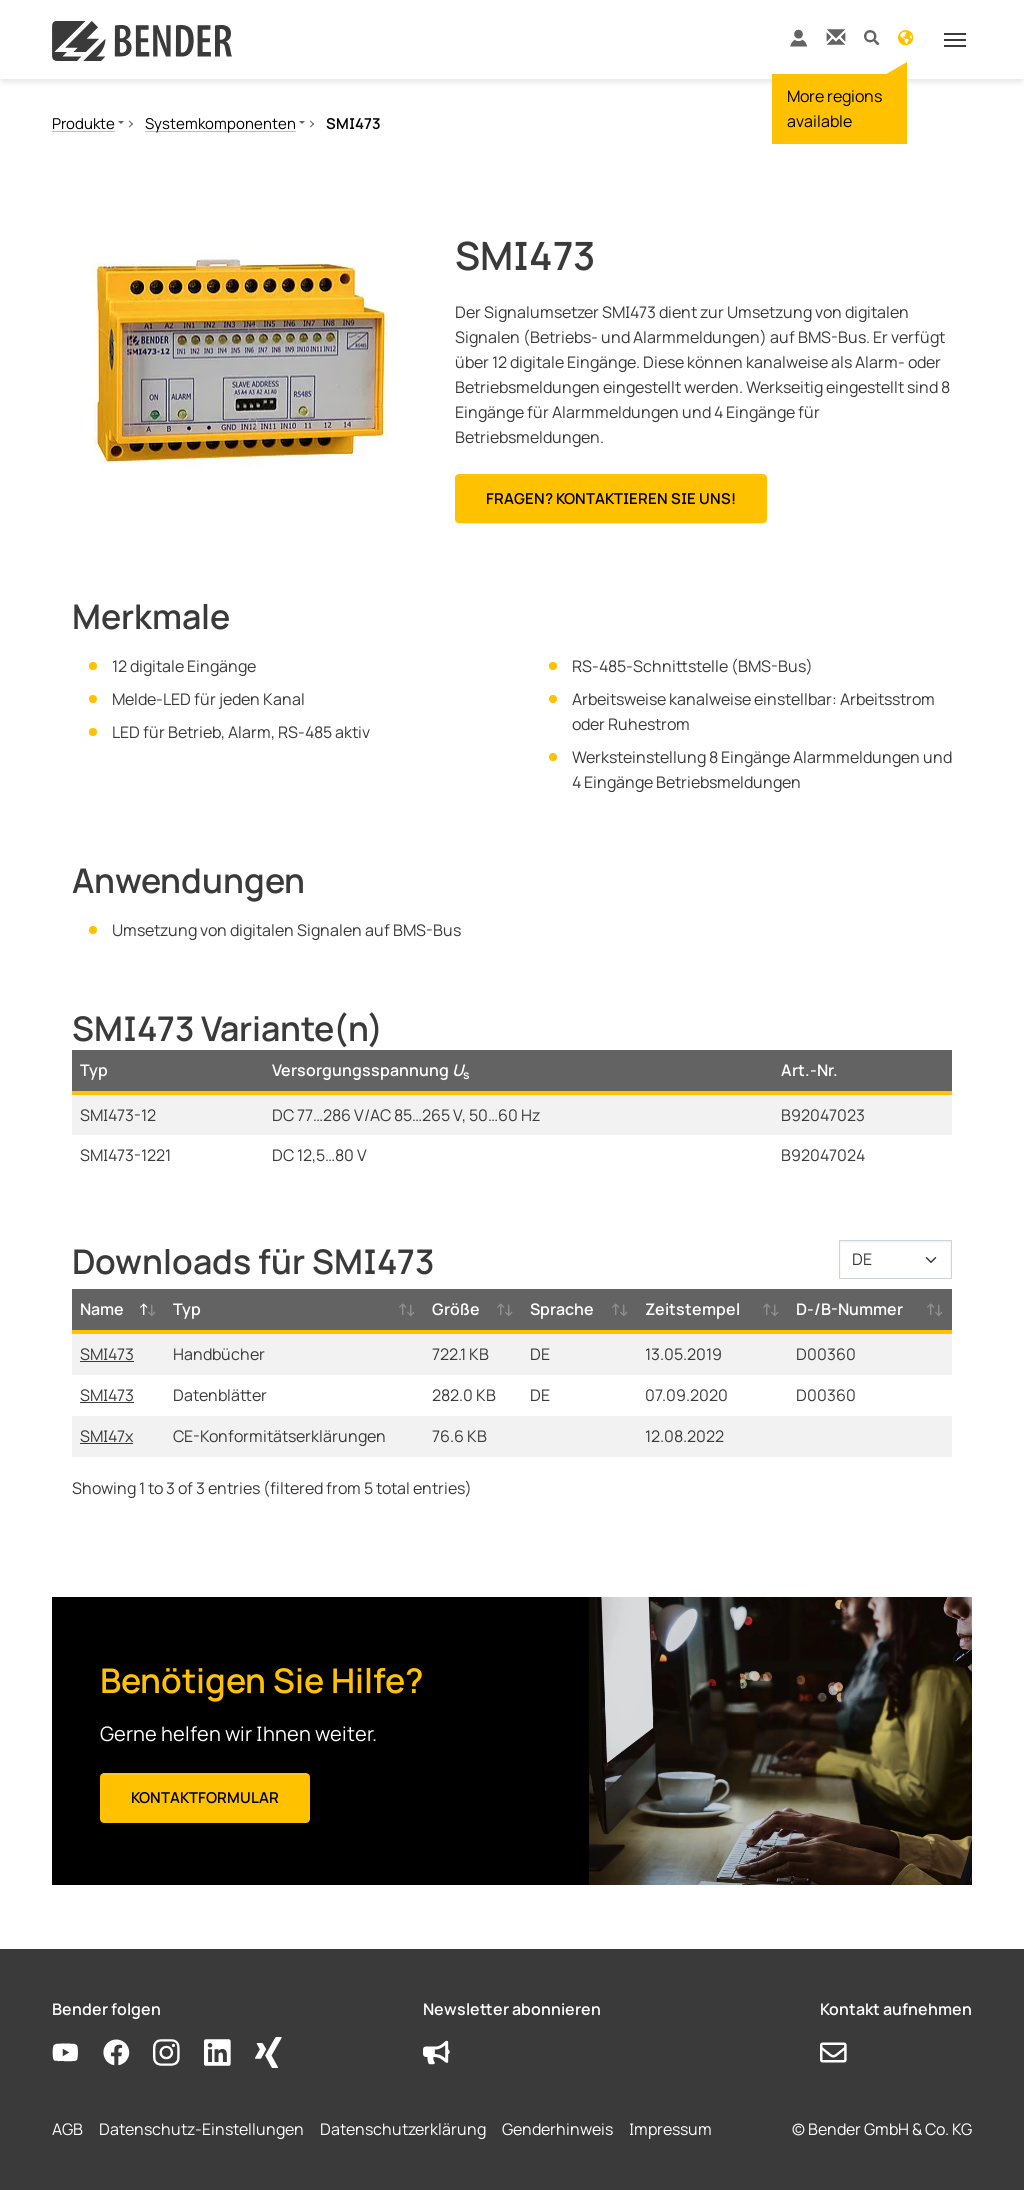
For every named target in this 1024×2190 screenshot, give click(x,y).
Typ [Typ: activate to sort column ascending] (187, 1309)
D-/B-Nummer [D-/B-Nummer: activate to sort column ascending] (849, 1309)
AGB (67, 2129)
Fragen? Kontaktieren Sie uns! (611, 498)
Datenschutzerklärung (403, 2129)
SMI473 (107, 1354)
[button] (871, 36)
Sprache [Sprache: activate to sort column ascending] (562, 1309)
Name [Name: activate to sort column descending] (102, 1309)
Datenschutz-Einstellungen (201, 2129)
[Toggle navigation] (955, 40)
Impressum (670, 2129)
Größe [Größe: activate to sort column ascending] (456, 1309)
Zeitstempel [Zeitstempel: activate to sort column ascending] (692, 1309)
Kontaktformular (205, 1797)
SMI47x (106, 1436)
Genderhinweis (557, 2129)
